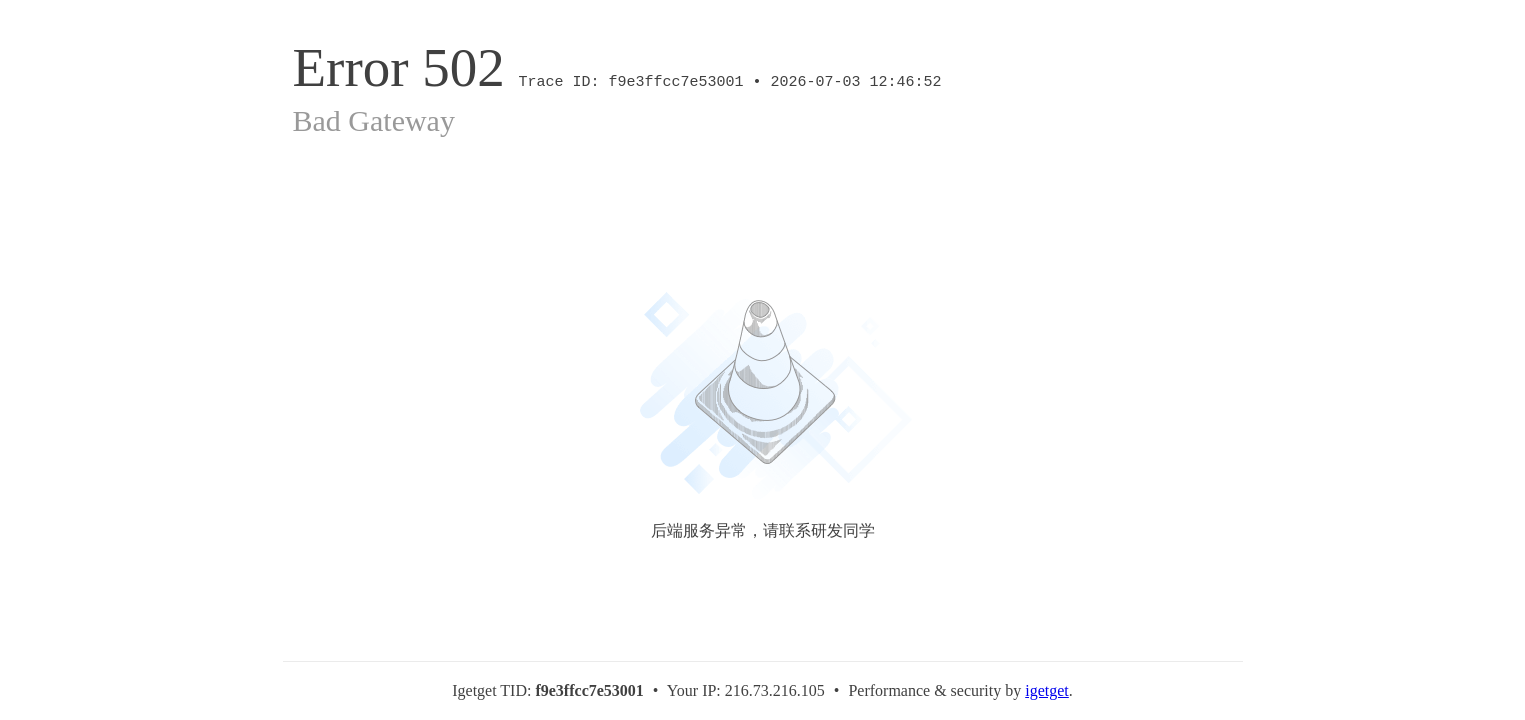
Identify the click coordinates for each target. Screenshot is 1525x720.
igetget (1047, 690)
